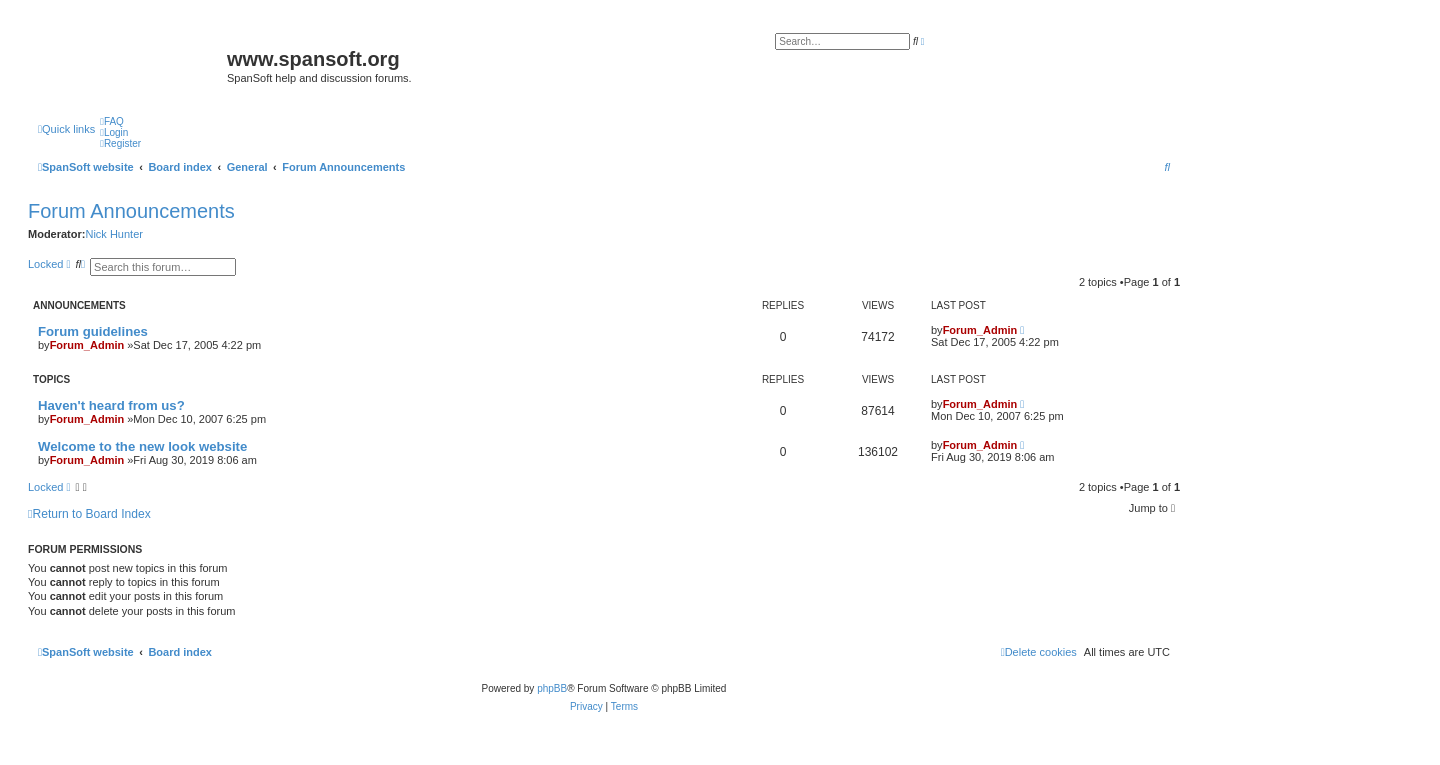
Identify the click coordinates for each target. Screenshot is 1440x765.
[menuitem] (112, 121)
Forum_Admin (87, 345)
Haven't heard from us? (111, 405)
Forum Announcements (131, 211)
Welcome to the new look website (142, 446)
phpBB (552, 688)
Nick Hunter (113, 234)
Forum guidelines (93, 331)
